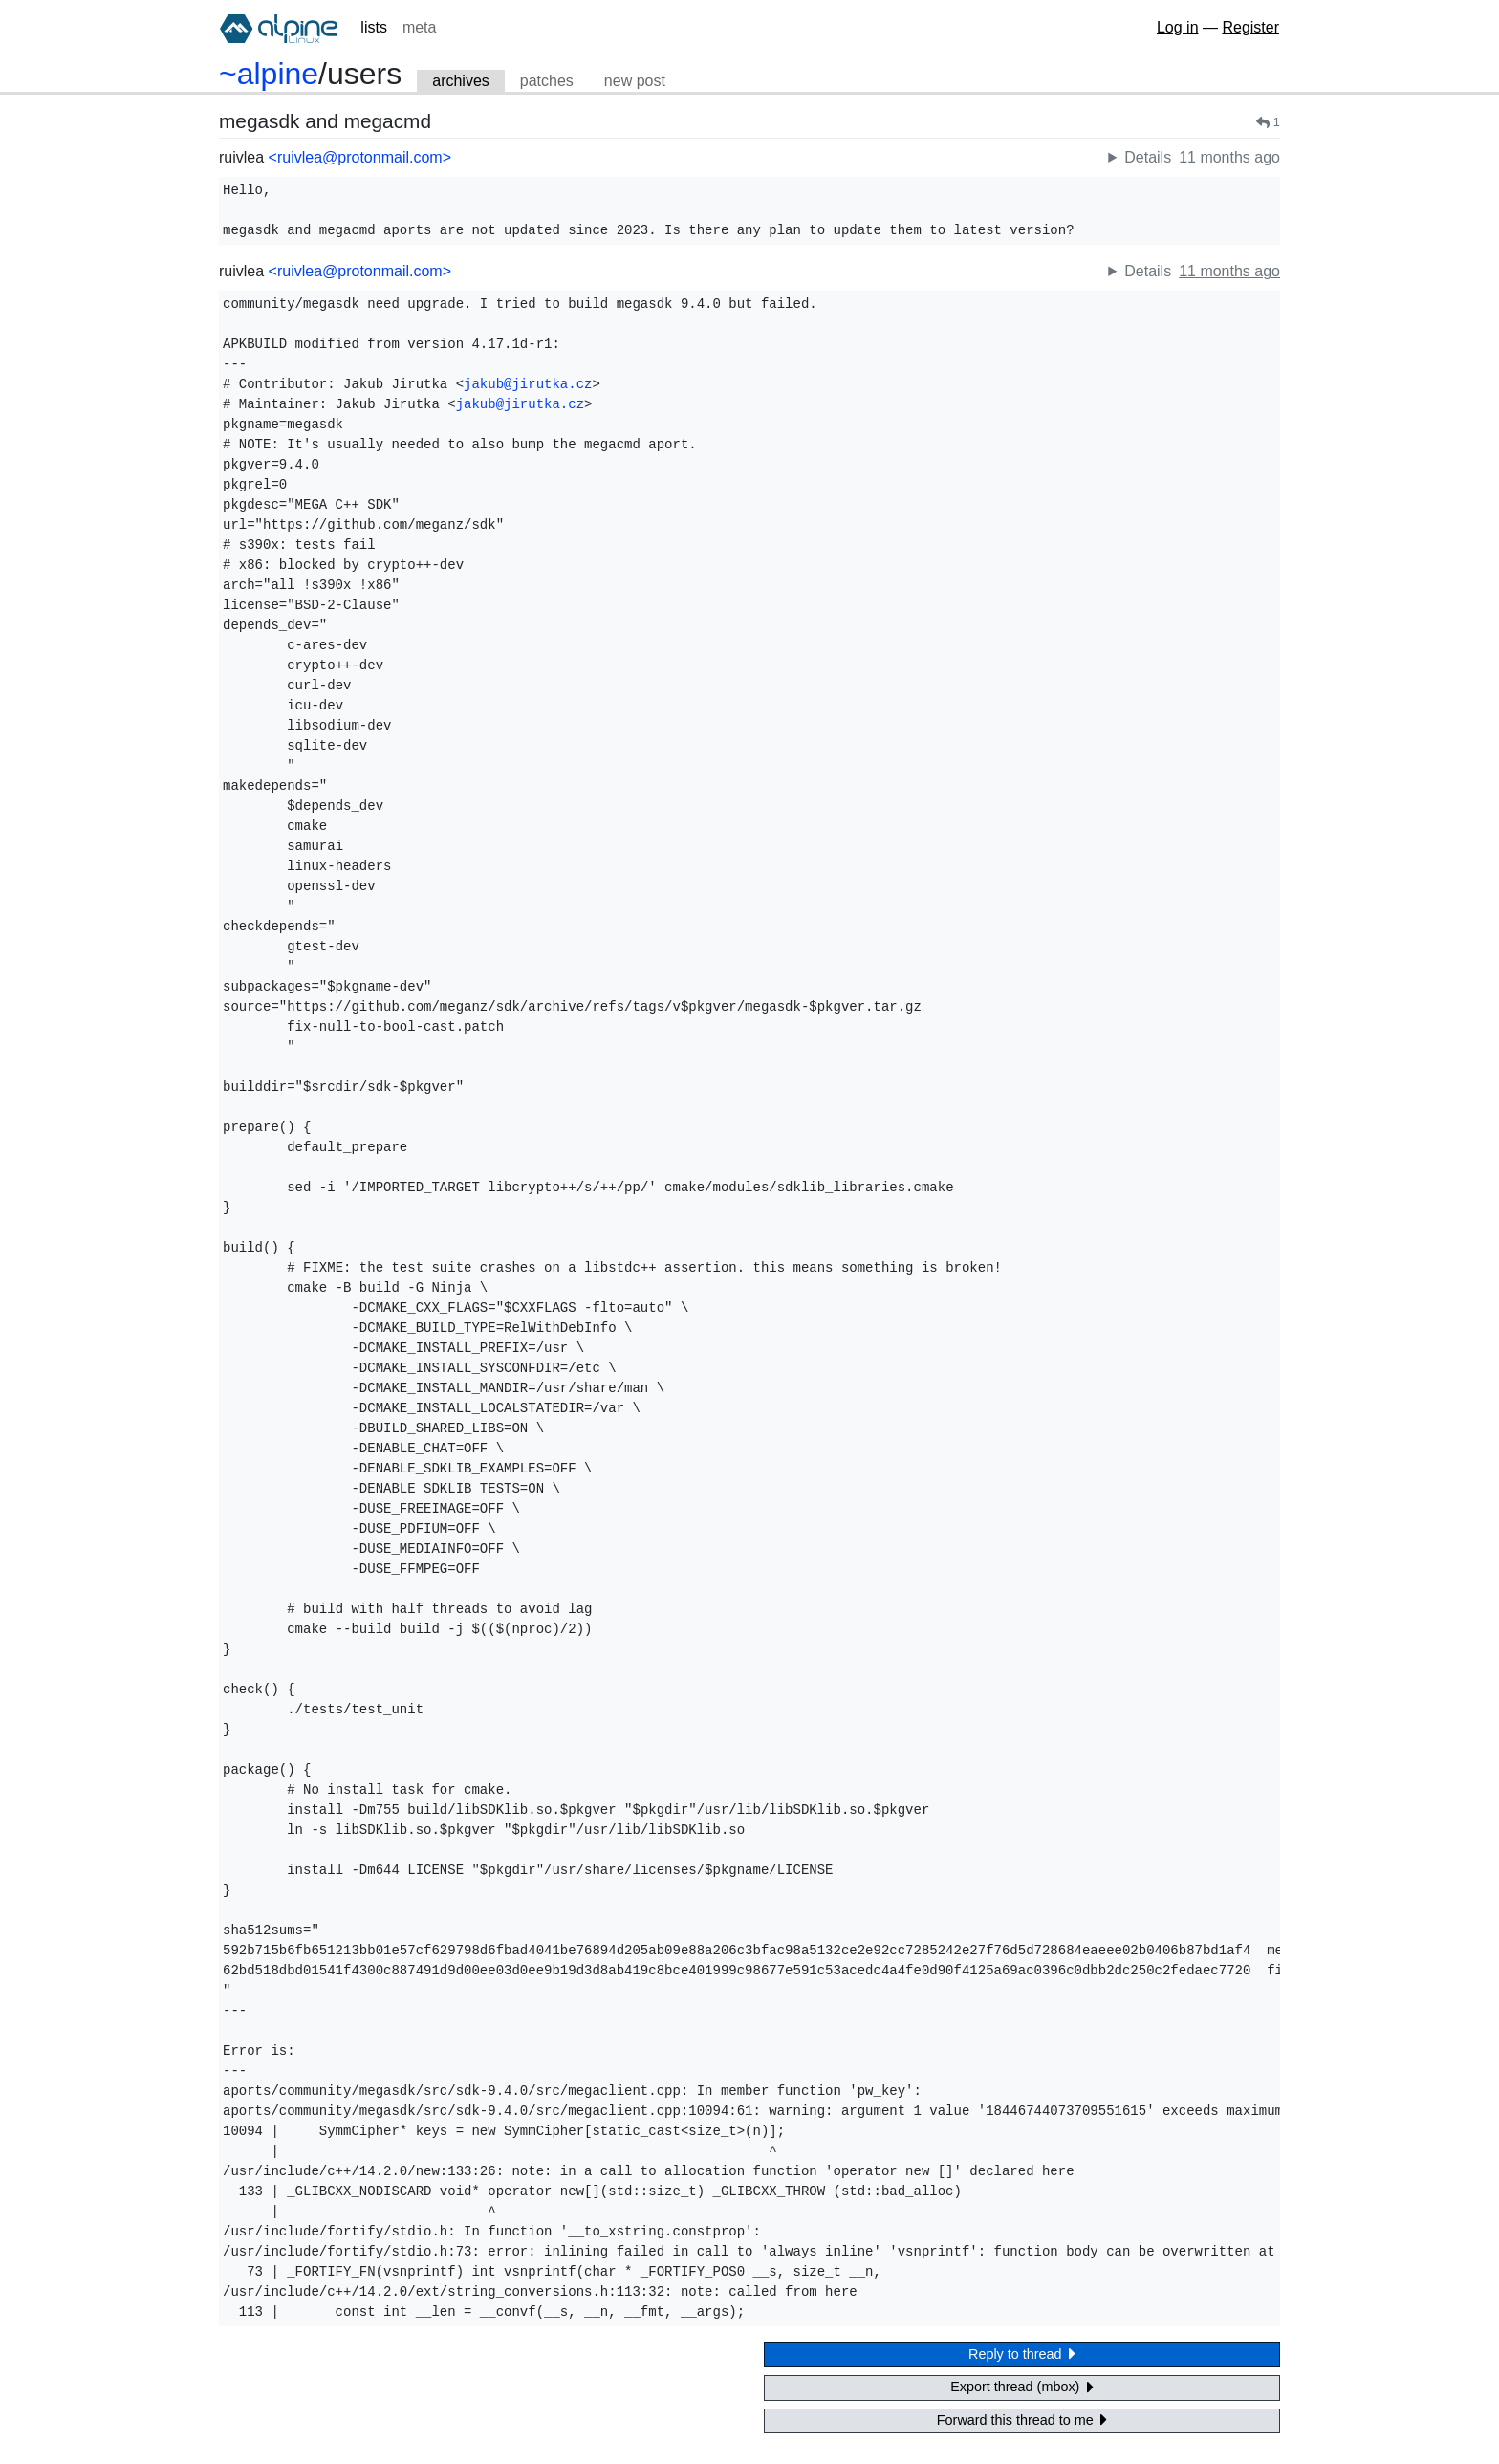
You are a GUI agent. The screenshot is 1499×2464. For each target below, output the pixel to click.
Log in (1178, 27)
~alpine (268, 73)
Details (1147, 157)
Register (1250, 27)
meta (419, 27)
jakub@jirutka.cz (528, 384)
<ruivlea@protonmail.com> (360, 157)
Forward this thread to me (1022, 2419)
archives (460, 81)
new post (634, 81)
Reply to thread (1021, 2353)
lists (373, 27)
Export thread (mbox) (1022, 2387)
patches (547, 81)
